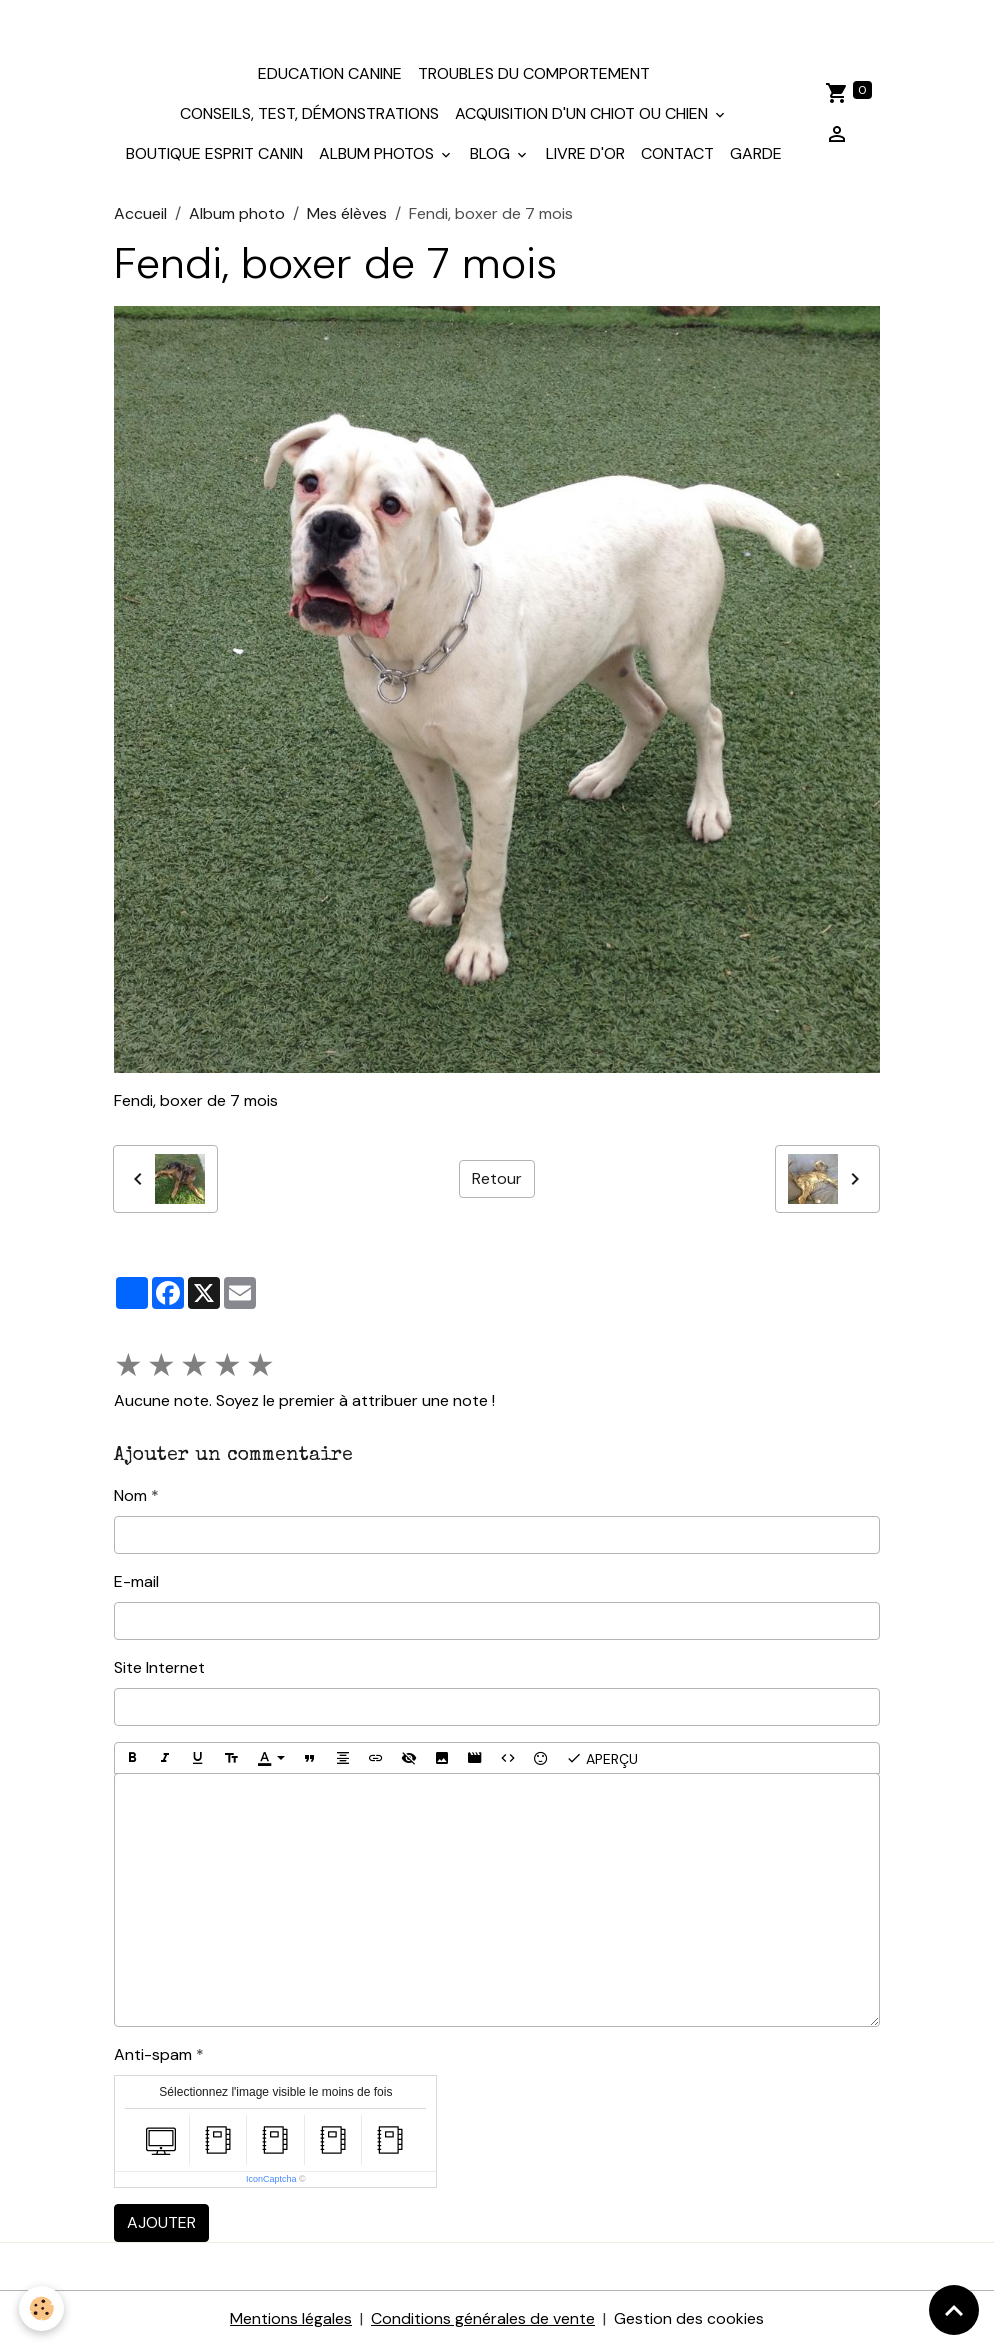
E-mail (136, 1584)
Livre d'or (585, 155)
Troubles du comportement (534, 75)
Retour (497, 1180)
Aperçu (602, 1761)
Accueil (140, 215)
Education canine (330, 75)
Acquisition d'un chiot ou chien (583, 115)
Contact (677, 155)
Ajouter (161, 2225)
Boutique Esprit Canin (214, 155)
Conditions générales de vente (483, 2321)
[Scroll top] (954, 2310)
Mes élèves (347, 215)
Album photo (237, 215)
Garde (756, 155)
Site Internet (159, 1670)
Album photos (378, 155)
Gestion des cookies (689, 2321)
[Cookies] (42, 2308)
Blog (492, 155)
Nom (130, 1498)
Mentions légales (291, 2321)
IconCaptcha (271, 2182)
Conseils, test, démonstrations (309, 115)
